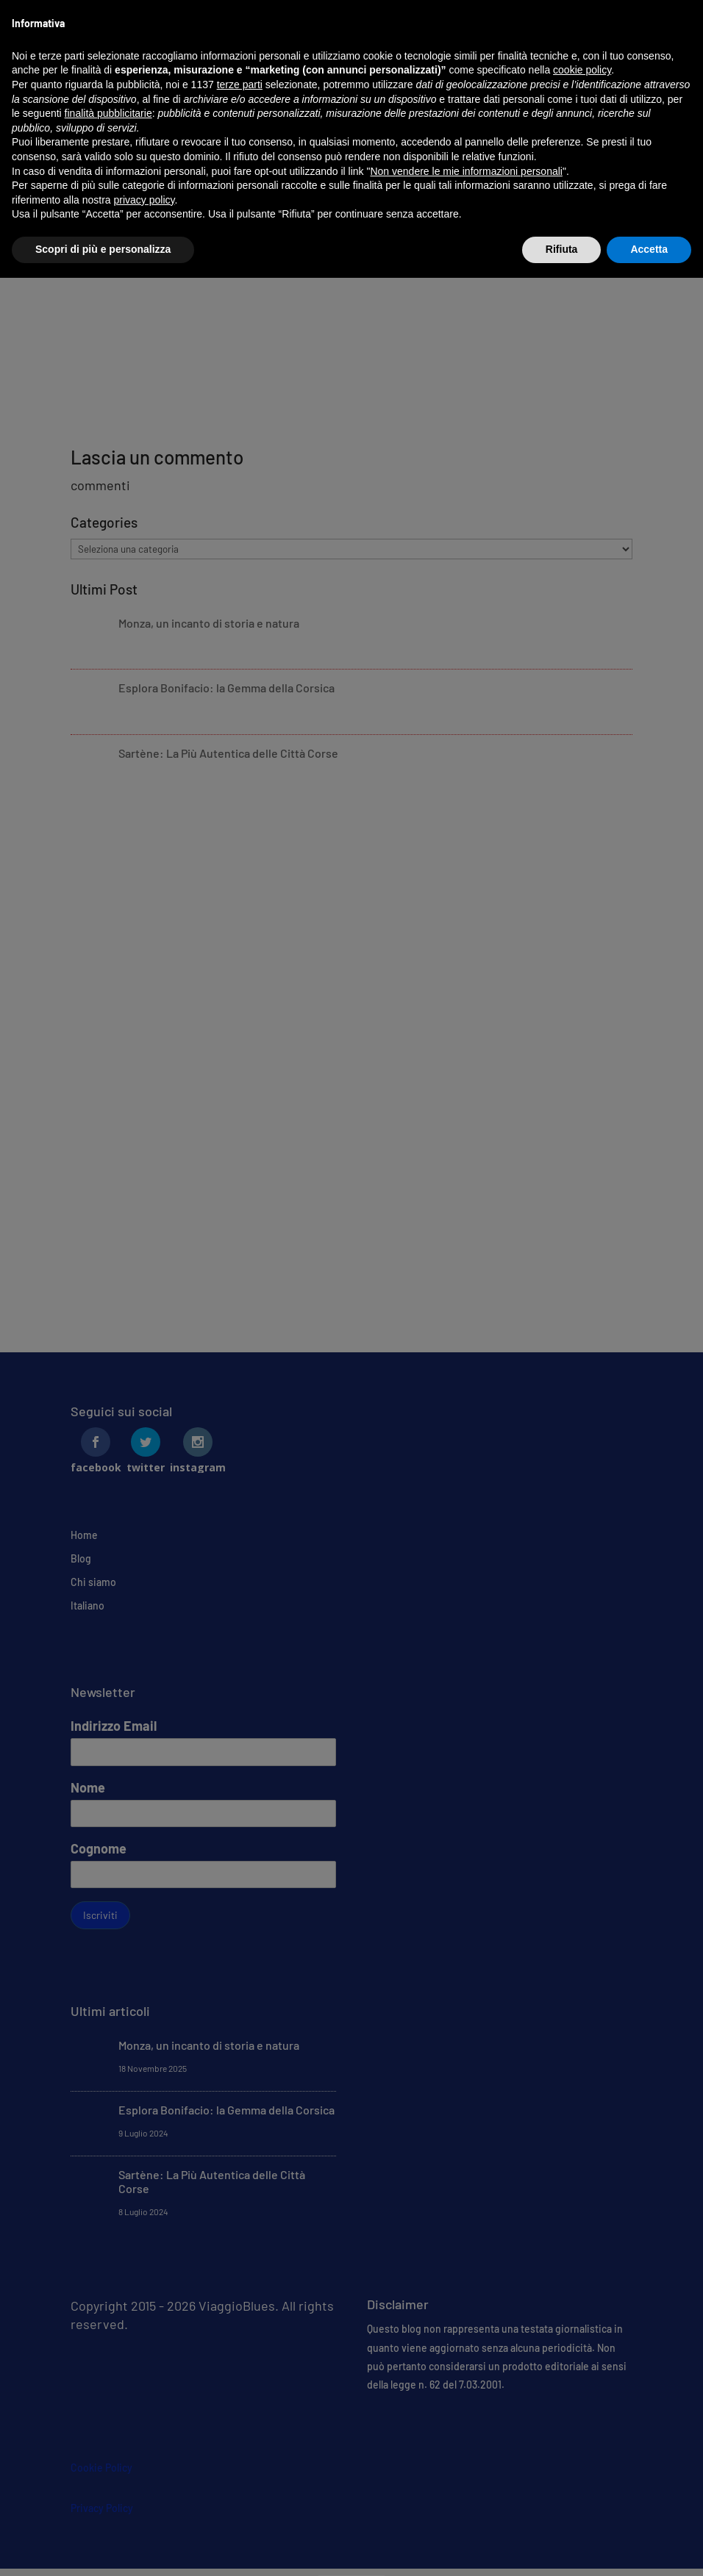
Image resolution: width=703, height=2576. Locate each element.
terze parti (240, 84)
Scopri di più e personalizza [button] (103, 249)
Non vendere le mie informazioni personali (466, 171)
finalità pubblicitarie (108, 113)
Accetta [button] (649, 249)
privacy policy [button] (144, 200)
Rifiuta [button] (562, 249)
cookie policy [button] (582, 70)
